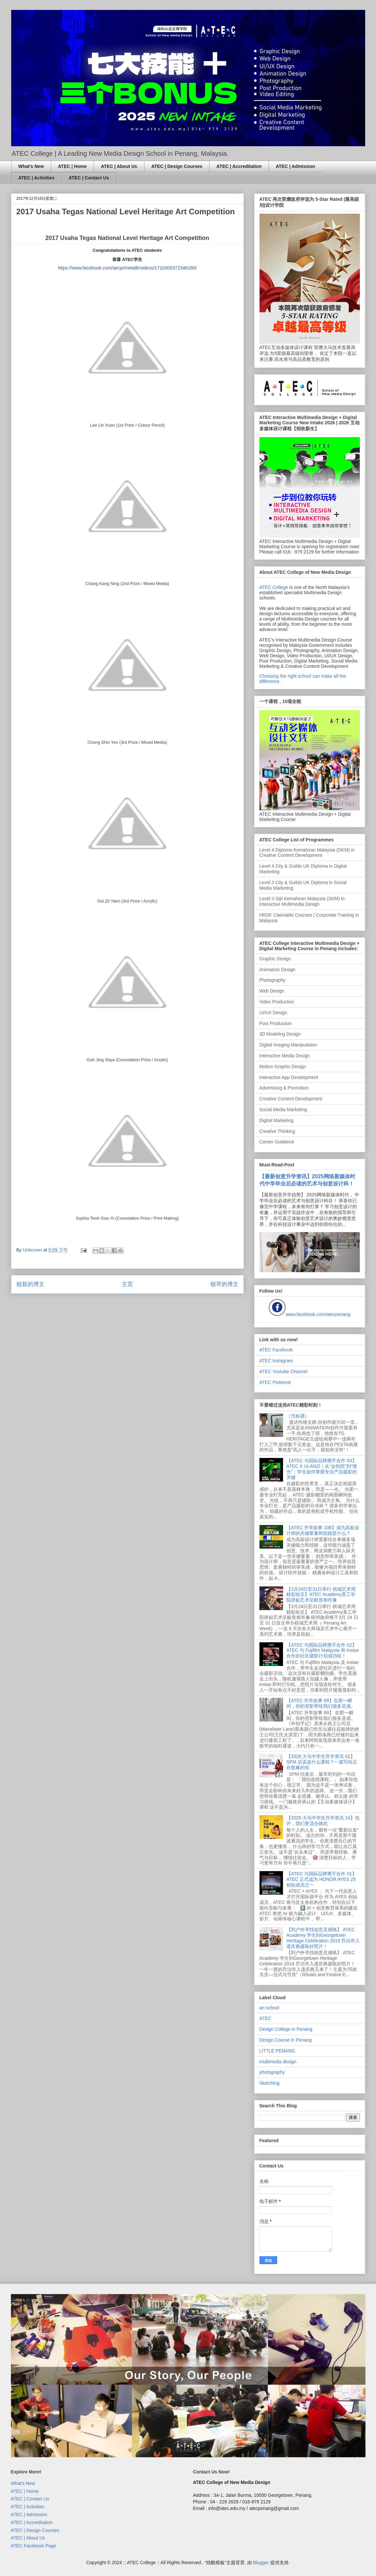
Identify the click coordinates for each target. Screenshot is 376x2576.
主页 (127, 1284)
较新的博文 (30, 1284)
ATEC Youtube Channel (283, 1371)
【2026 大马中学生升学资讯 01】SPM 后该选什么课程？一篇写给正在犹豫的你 (321, 1762)
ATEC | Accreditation (239, 166)
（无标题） (297, 1415)
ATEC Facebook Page (33, 2545)
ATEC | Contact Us (89, 177)
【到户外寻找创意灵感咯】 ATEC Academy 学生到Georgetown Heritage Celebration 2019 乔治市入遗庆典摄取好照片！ (323, 1938)
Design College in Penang (286, 2029)
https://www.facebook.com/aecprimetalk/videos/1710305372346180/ (127, 267)
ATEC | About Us (119, 166)
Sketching (269, 2083)
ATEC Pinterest (275, 1382)
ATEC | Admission (295, 166)
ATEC (265, 2018)
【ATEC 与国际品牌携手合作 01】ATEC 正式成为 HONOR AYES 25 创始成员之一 (321, 1879)
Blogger (261, 2562)
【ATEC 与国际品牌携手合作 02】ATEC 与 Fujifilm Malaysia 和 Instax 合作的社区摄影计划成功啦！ (322, 1650)
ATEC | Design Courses (176, 166)
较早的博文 (224, 1284)
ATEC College (273, 587)
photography (272, 2072)
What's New (31, 166)
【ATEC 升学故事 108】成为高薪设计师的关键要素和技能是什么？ (322, 1530)
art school (269, 2007)
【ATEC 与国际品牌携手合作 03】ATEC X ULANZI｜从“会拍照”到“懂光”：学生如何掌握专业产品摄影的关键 (321, 1469)
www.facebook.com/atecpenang (318, 1314)
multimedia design (278, 2061)
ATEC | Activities (36, 177)
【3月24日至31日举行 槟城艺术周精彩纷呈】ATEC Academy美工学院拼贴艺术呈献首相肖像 (321, 1594)
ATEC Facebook (276, 1349)
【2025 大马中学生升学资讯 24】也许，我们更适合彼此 (323, 1820)
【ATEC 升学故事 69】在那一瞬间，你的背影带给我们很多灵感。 (320, 1703)
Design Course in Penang (285, 2040)
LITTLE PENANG (277, 2050)
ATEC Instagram (276, 1360)
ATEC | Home (72, 166)
